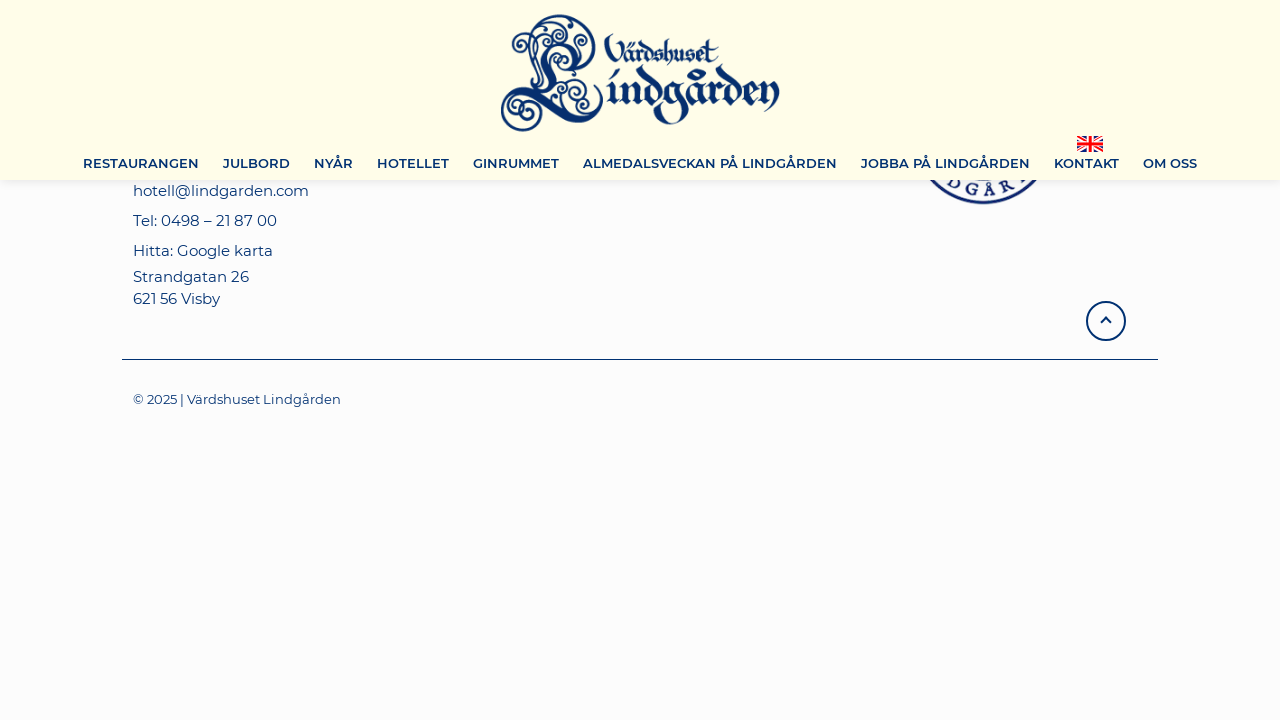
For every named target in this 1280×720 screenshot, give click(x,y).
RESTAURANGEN (141, 163)
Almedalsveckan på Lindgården (710, 163)
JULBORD (256, 163)
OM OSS (1170, 163)
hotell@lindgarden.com (221, 190)
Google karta (225, 250)
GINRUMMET (516, 163)
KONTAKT (1086, 163)
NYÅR (333, 163)
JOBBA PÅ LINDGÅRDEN (945, 163)
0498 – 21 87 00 (219, 220)
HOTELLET (413, 163)
